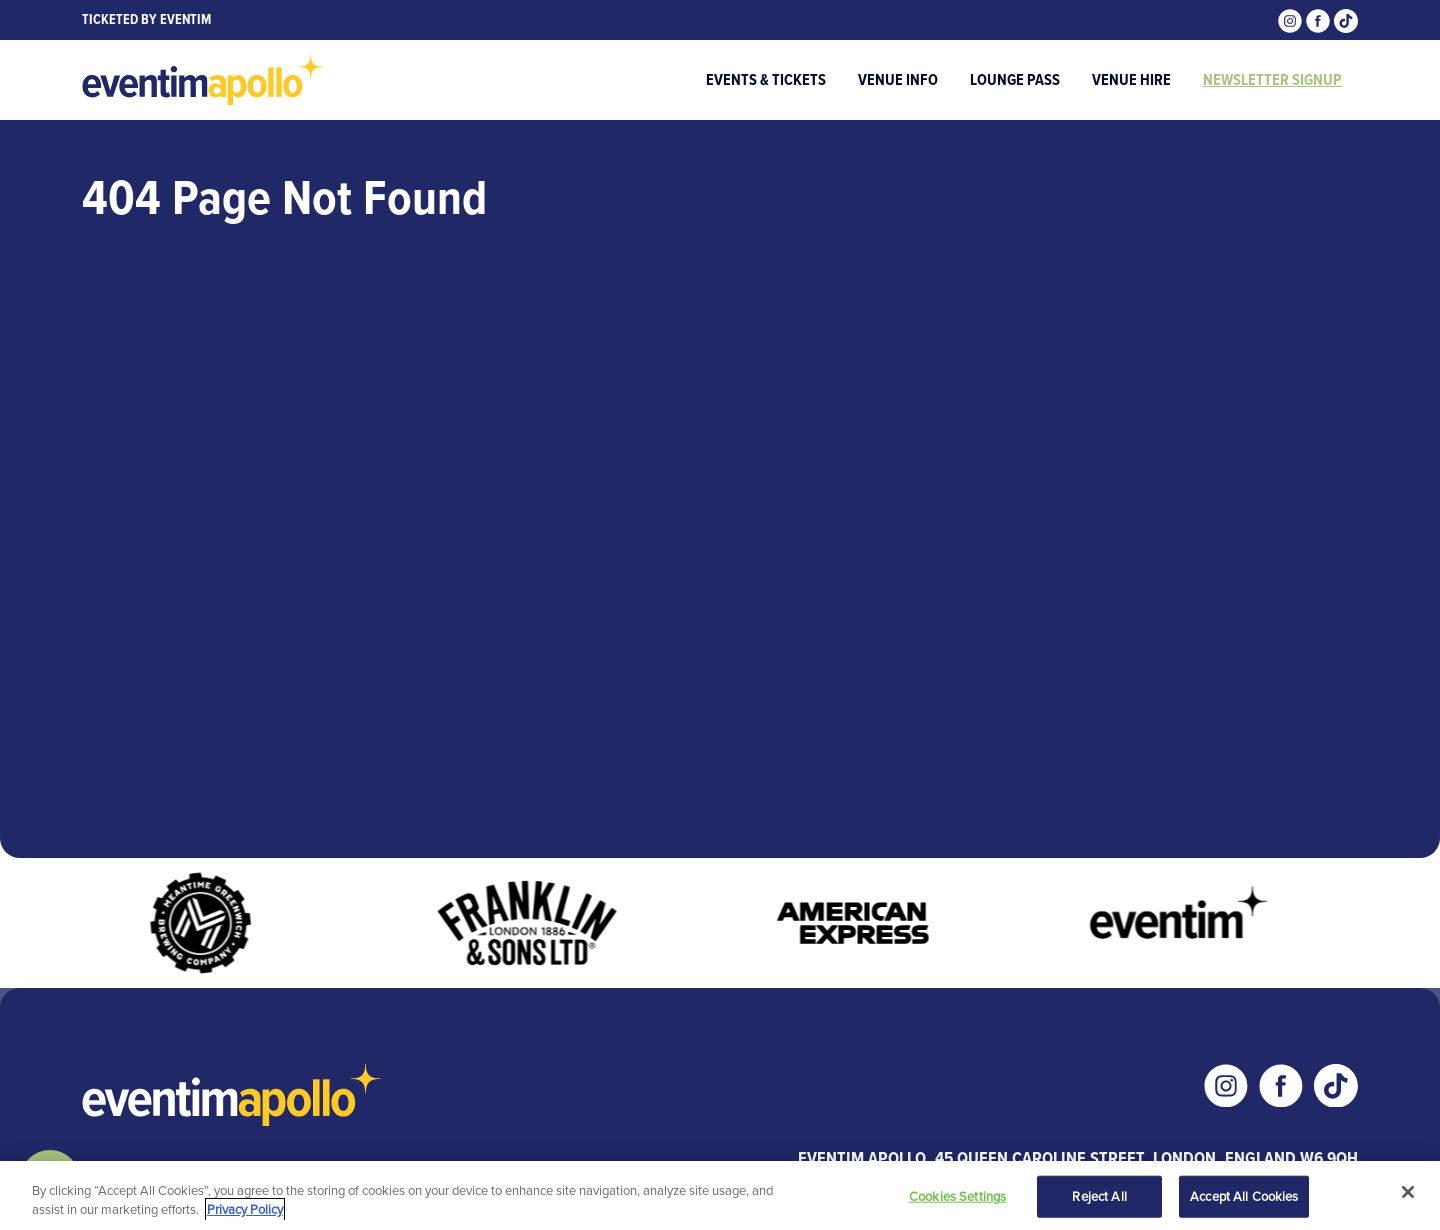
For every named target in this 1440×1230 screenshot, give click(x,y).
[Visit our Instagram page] (1292, 19)
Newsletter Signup (1272, 79)
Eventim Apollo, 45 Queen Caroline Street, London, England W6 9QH (1078, 1158)
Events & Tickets (766, 79)
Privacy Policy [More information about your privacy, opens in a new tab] (245, 1209)
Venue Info (898, 79)
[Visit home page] (203, 80)
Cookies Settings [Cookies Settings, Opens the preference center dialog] (957, 1196)
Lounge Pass (1015, 79)
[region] (720, 1195)
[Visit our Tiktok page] (1346, 19)
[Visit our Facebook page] (1320, 19)
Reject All (1099, 1196)
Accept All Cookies (1244, 1196)
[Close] (1408, 1192)
